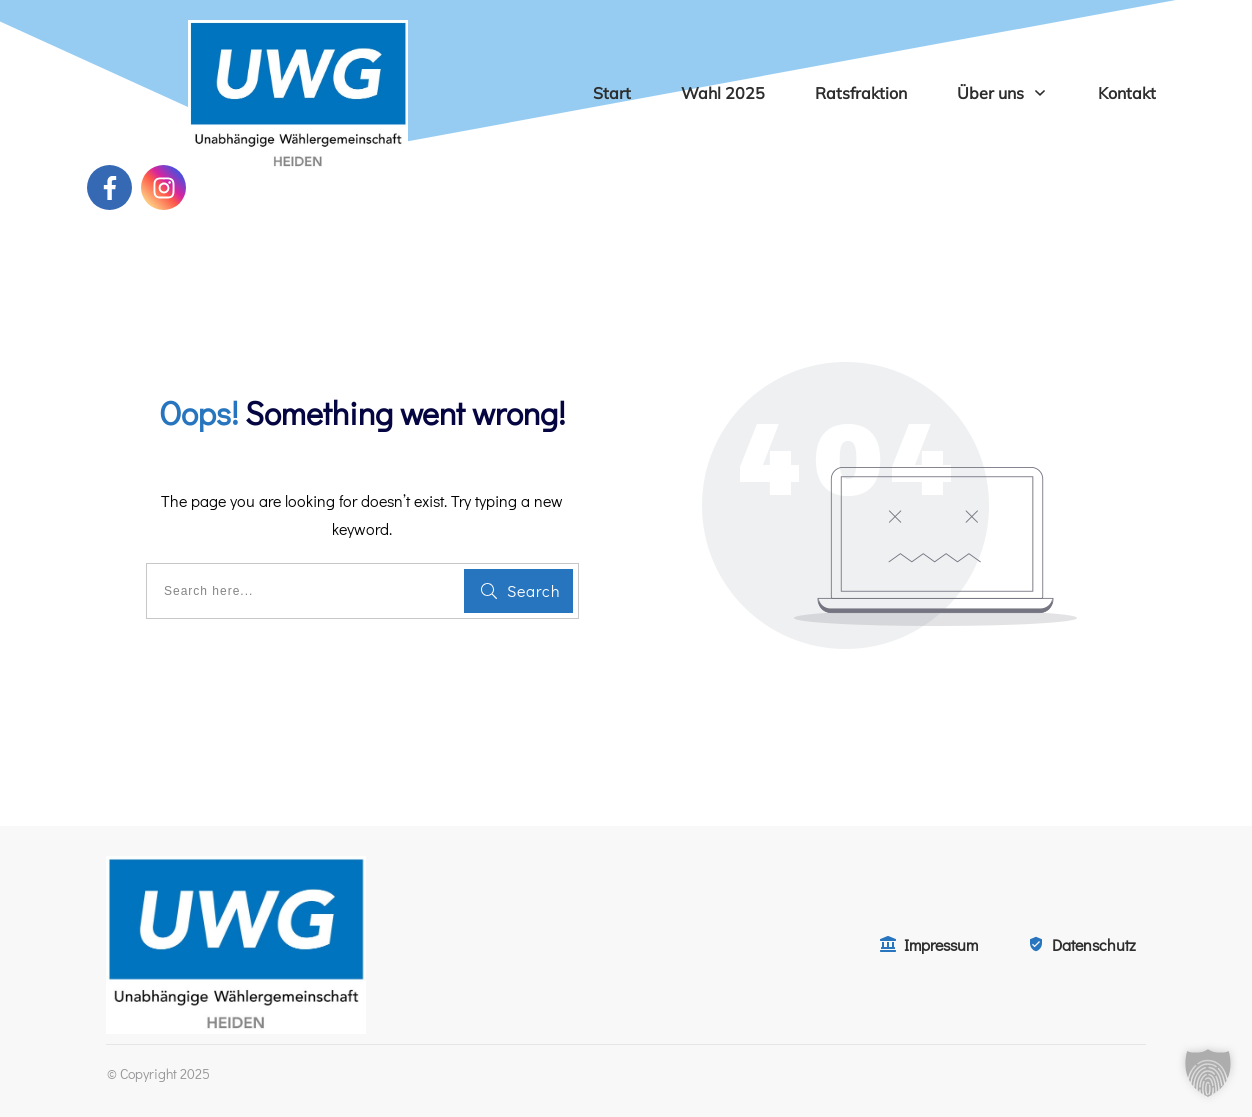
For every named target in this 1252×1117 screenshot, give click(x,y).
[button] (1208, 1073)
